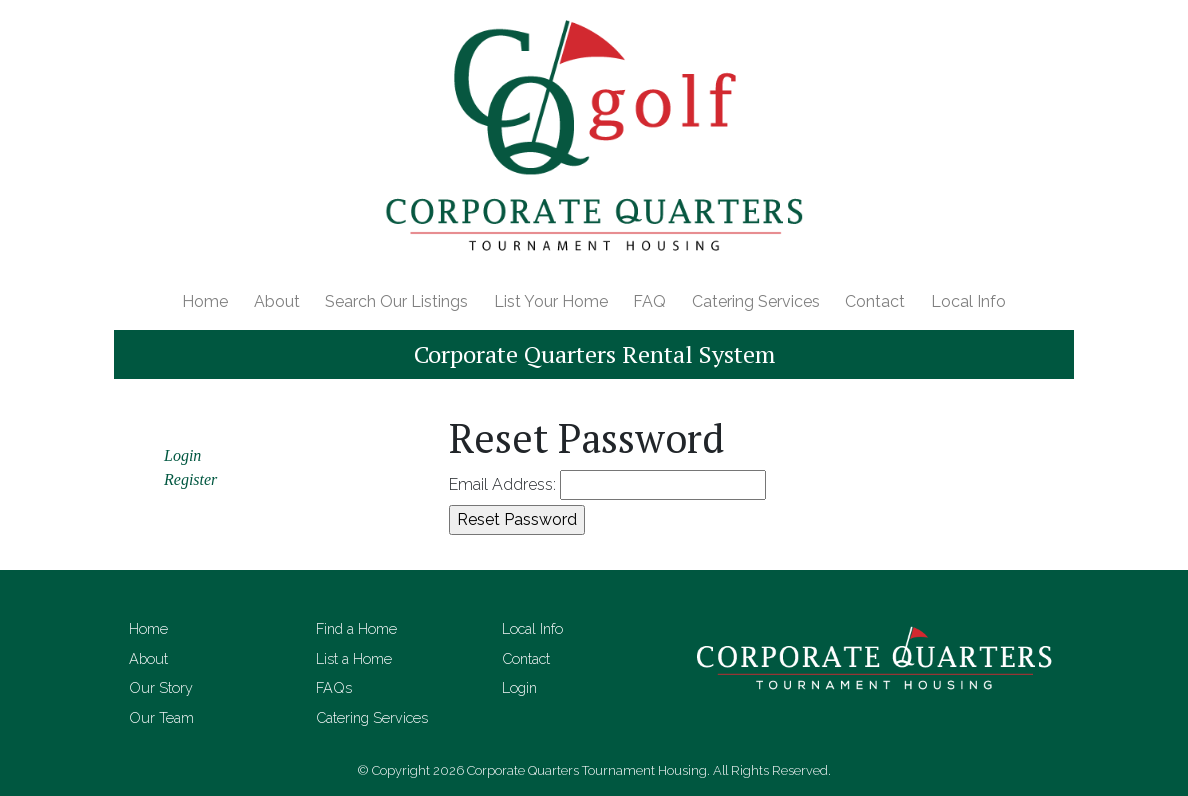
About (277, 301)
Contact (875, 301)
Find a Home (356, 628)
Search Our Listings (396, 301)
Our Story (161, 687)
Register (190, 479)
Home (205, 301)
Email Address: (502, 484)
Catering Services (756, 301)
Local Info (968, 301)
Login (182, 455)
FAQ (649, 301)
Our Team (161, 717)
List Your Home (551, 301)
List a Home (354, 658)
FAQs (334, 687)
